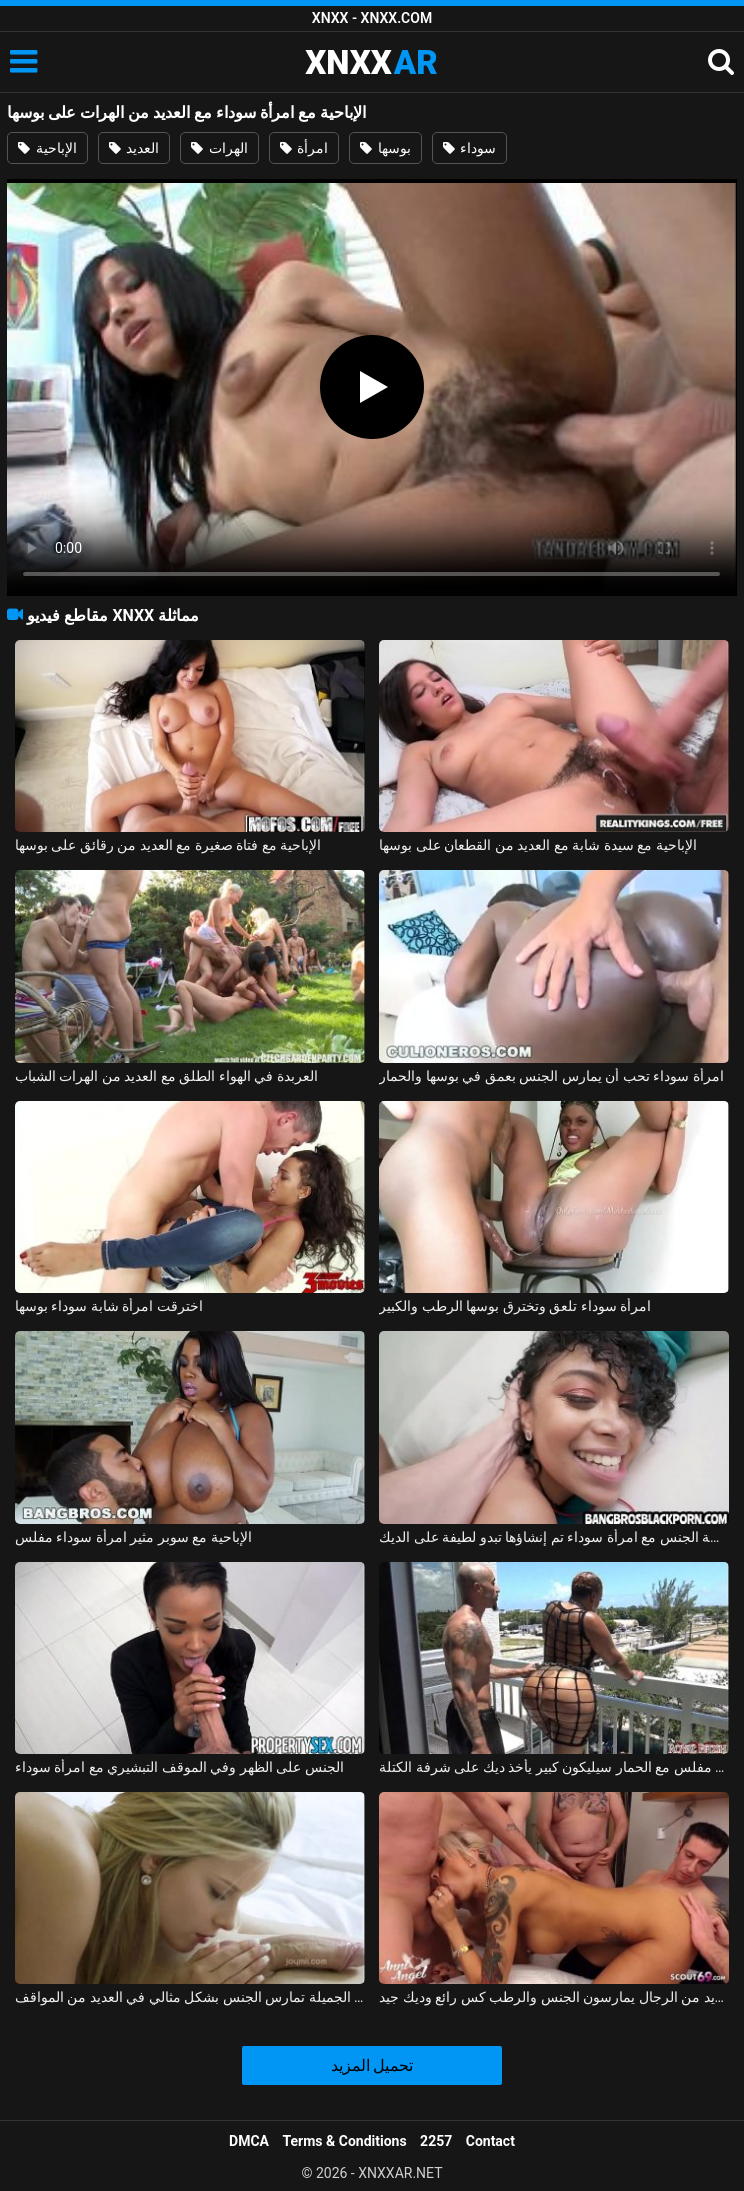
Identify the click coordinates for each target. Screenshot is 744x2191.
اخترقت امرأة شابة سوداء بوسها (109, 1306)
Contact (490, 2141)
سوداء (469, 148)
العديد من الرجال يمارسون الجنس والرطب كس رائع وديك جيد (554, 1997)
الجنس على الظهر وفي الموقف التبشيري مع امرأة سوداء (179, 1767)
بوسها (385, 148)
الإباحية (47, 148)
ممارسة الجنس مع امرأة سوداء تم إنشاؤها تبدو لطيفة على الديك (554, 1537)
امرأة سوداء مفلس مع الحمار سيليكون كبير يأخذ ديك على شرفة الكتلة (554, 1767)
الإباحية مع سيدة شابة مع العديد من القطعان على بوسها (537, 845)
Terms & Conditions (345, 2141)
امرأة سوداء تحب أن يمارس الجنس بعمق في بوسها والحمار (551, 1076)
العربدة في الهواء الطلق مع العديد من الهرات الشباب (166, 1076)
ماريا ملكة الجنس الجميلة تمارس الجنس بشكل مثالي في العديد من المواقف (190, 1997)
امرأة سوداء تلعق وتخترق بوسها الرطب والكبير (515, 1306)
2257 (436, 2141)
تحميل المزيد (372, 2065)
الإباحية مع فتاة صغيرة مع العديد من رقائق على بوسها (168, 845)
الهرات (219, 148)
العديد (134, 148)
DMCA (249, 2141)
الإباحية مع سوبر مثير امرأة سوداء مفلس (133, 1537)
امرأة (304, 148)
